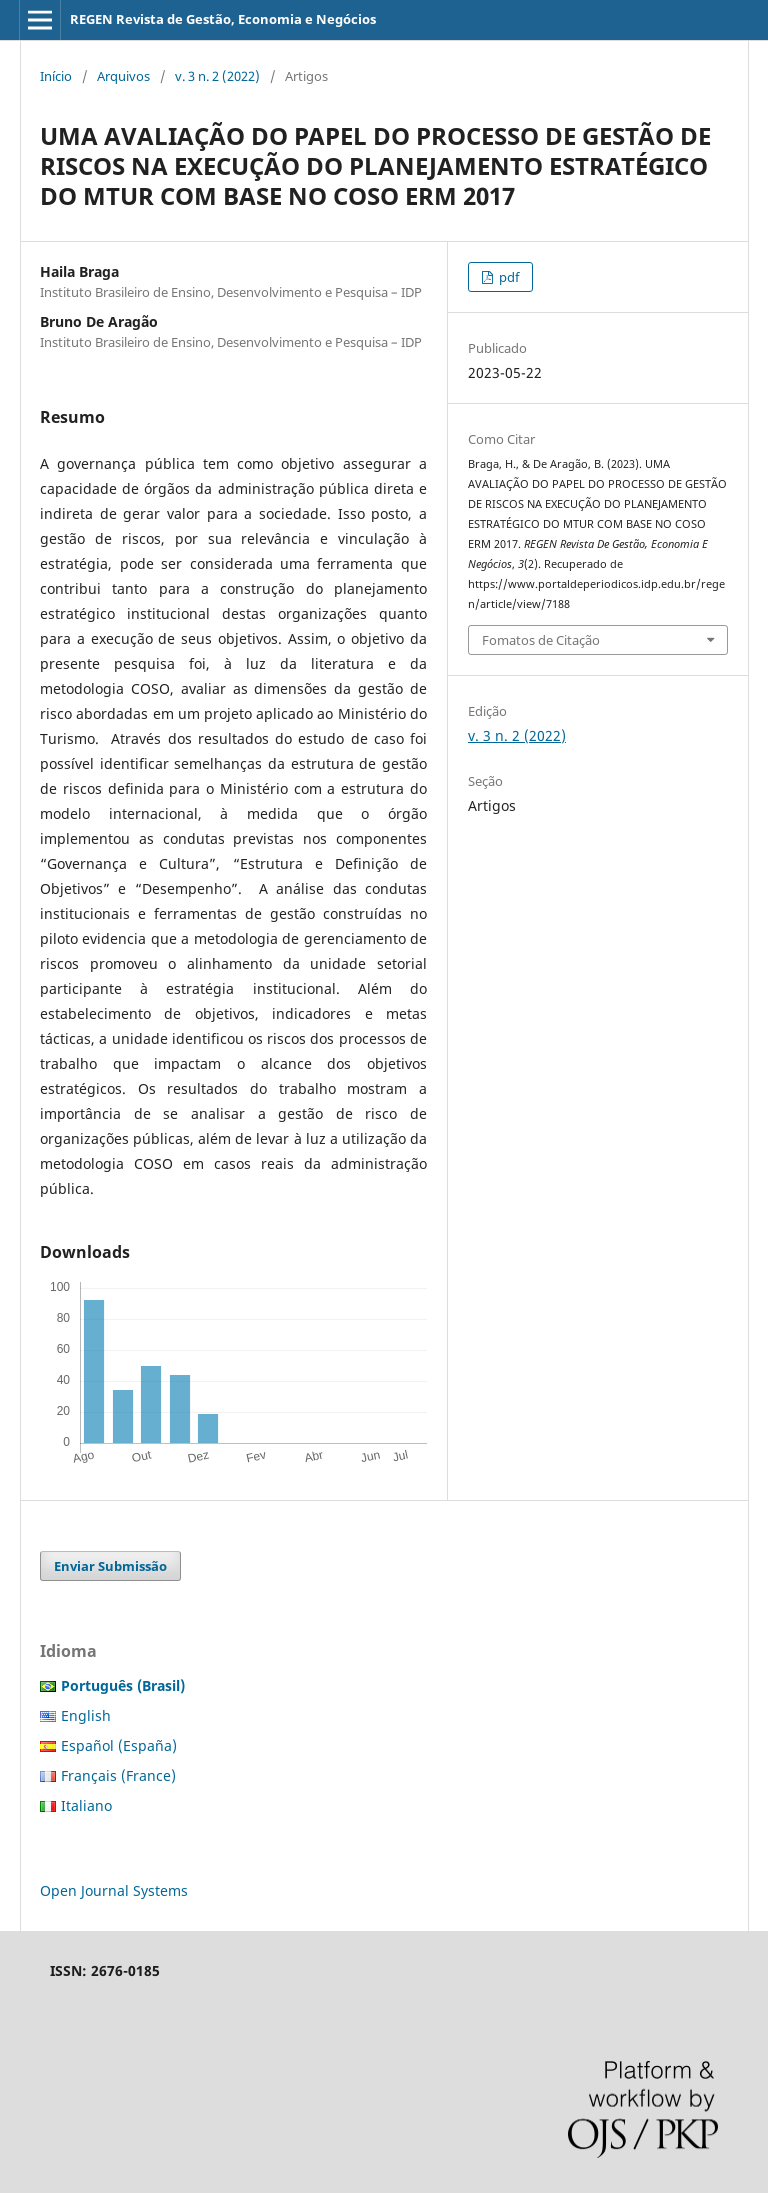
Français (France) (118, 1775)
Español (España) (119, 1745)
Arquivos (123, 76)
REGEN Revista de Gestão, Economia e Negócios (223, 19)
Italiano (86, 1805)
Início (56, 76)
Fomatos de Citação (541, 640)
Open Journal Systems (114, 1890)
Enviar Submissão (110, 1566)
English (86, 1715)
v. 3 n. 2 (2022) (217, 76)
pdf (507, 277)
